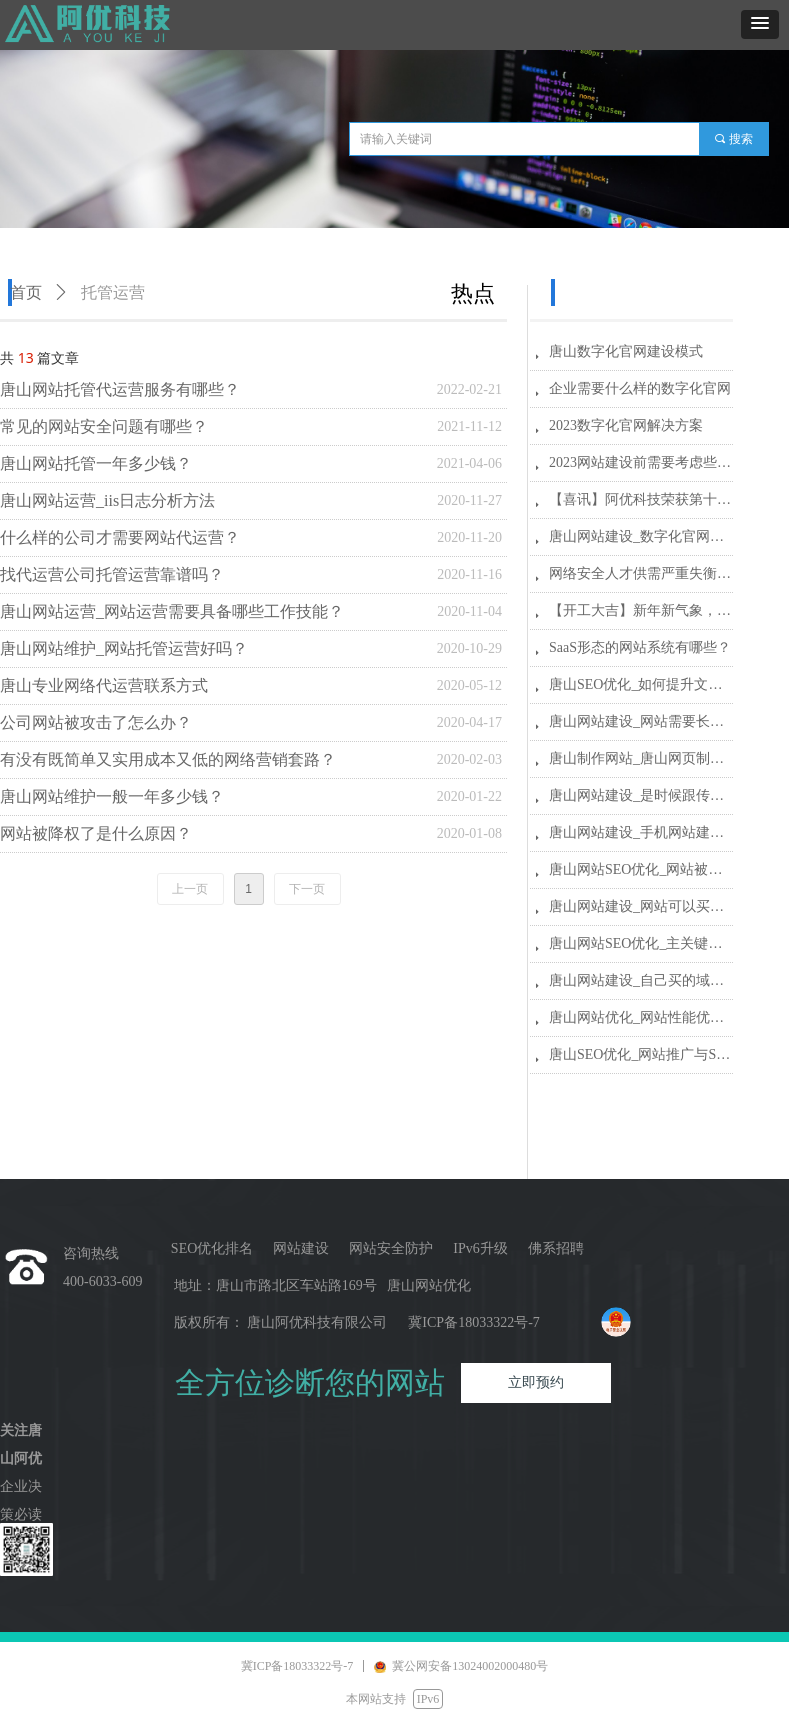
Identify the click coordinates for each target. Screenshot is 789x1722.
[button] (760, 24)
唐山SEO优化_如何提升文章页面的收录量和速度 (641, 684)
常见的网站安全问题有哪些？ (104, 426)
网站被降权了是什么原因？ (96, 833)
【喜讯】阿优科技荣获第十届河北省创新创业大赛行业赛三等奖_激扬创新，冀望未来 (641, 499)
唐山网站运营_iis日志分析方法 (107, 500)
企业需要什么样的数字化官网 (640, 388)
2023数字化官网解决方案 (626, 425)
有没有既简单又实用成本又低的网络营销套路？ (168, 759)
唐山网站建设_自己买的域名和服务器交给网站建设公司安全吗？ (641, 980)
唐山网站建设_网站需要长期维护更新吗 (641, 721)
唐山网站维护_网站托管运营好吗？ (124, 648)
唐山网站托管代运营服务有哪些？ (120, 389)
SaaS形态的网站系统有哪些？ (640, 647)
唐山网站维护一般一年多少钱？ (112, 796)
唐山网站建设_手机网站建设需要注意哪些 (641, 832)
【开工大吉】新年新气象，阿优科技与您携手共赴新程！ (641, 610)
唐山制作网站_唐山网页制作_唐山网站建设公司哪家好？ (641, 758)
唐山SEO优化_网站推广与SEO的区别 (641, 1054)
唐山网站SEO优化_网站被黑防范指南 (641, 869)
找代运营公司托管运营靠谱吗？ (112, 574)
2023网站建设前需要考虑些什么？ (641, 462)
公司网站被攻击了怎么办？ (96, 722)
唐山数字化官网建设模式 (626, 351)
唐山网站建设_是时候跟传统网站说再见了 (641, 795)
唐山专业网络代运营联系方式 (104, 685)
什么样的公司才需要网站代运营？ (120, 537)
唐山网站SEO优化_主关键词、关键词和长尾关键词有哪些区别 (641, 943)
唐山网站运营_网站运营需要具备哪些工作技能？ (172, 611)
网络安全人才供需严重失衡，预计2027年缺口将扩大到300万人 (641, 573)
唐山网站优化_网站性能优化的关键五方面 (641, 1017)
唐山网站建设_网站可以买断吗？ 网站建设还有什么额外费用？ (641, 906)
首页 (26, 292)
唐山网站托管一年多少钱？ (96, 463)
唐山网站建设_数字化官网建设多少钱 (641, 536)
